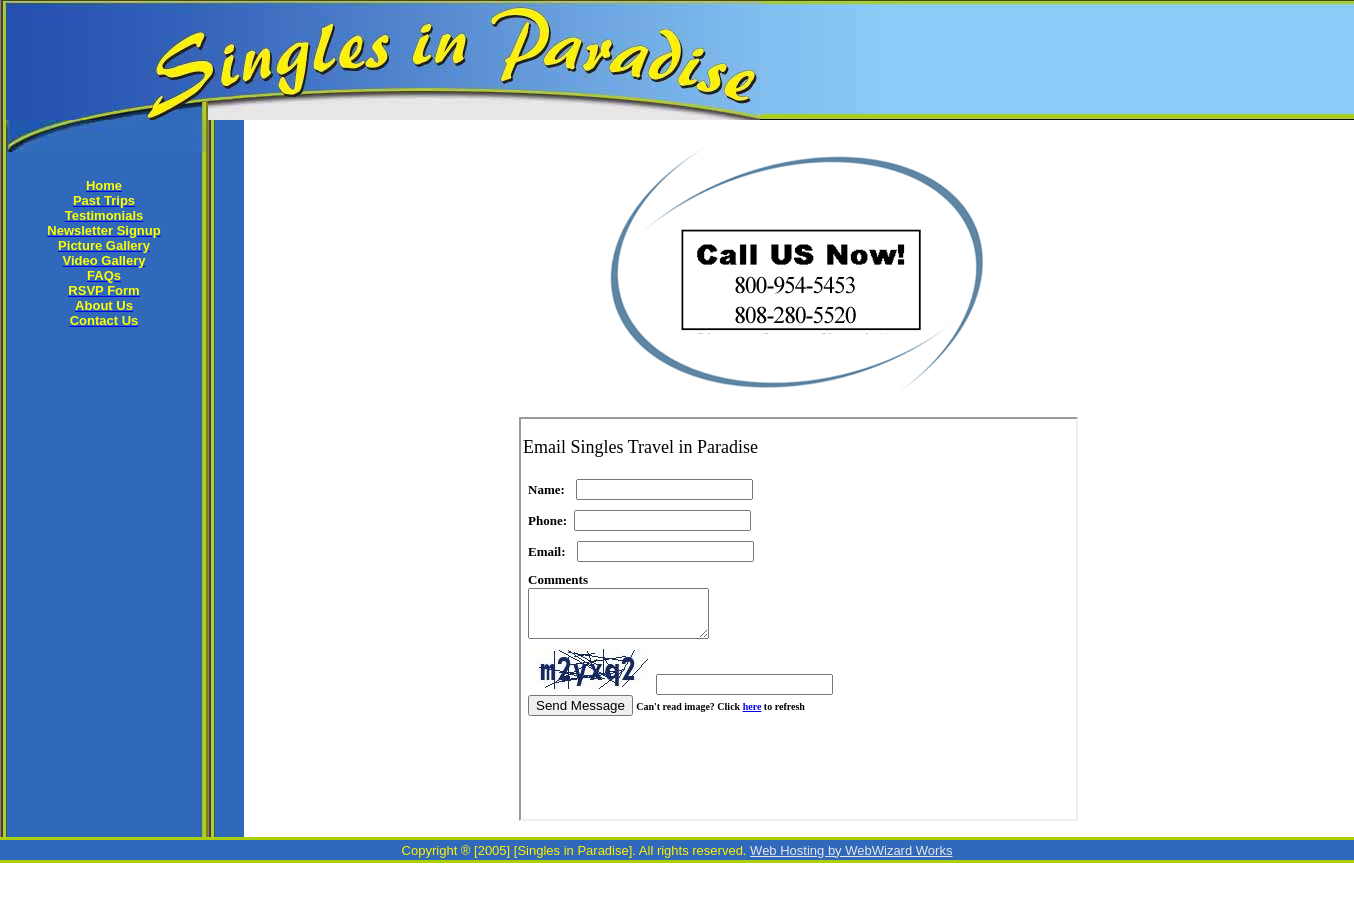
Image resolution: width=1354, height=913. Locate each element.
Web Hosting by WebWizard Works (851, 850)
